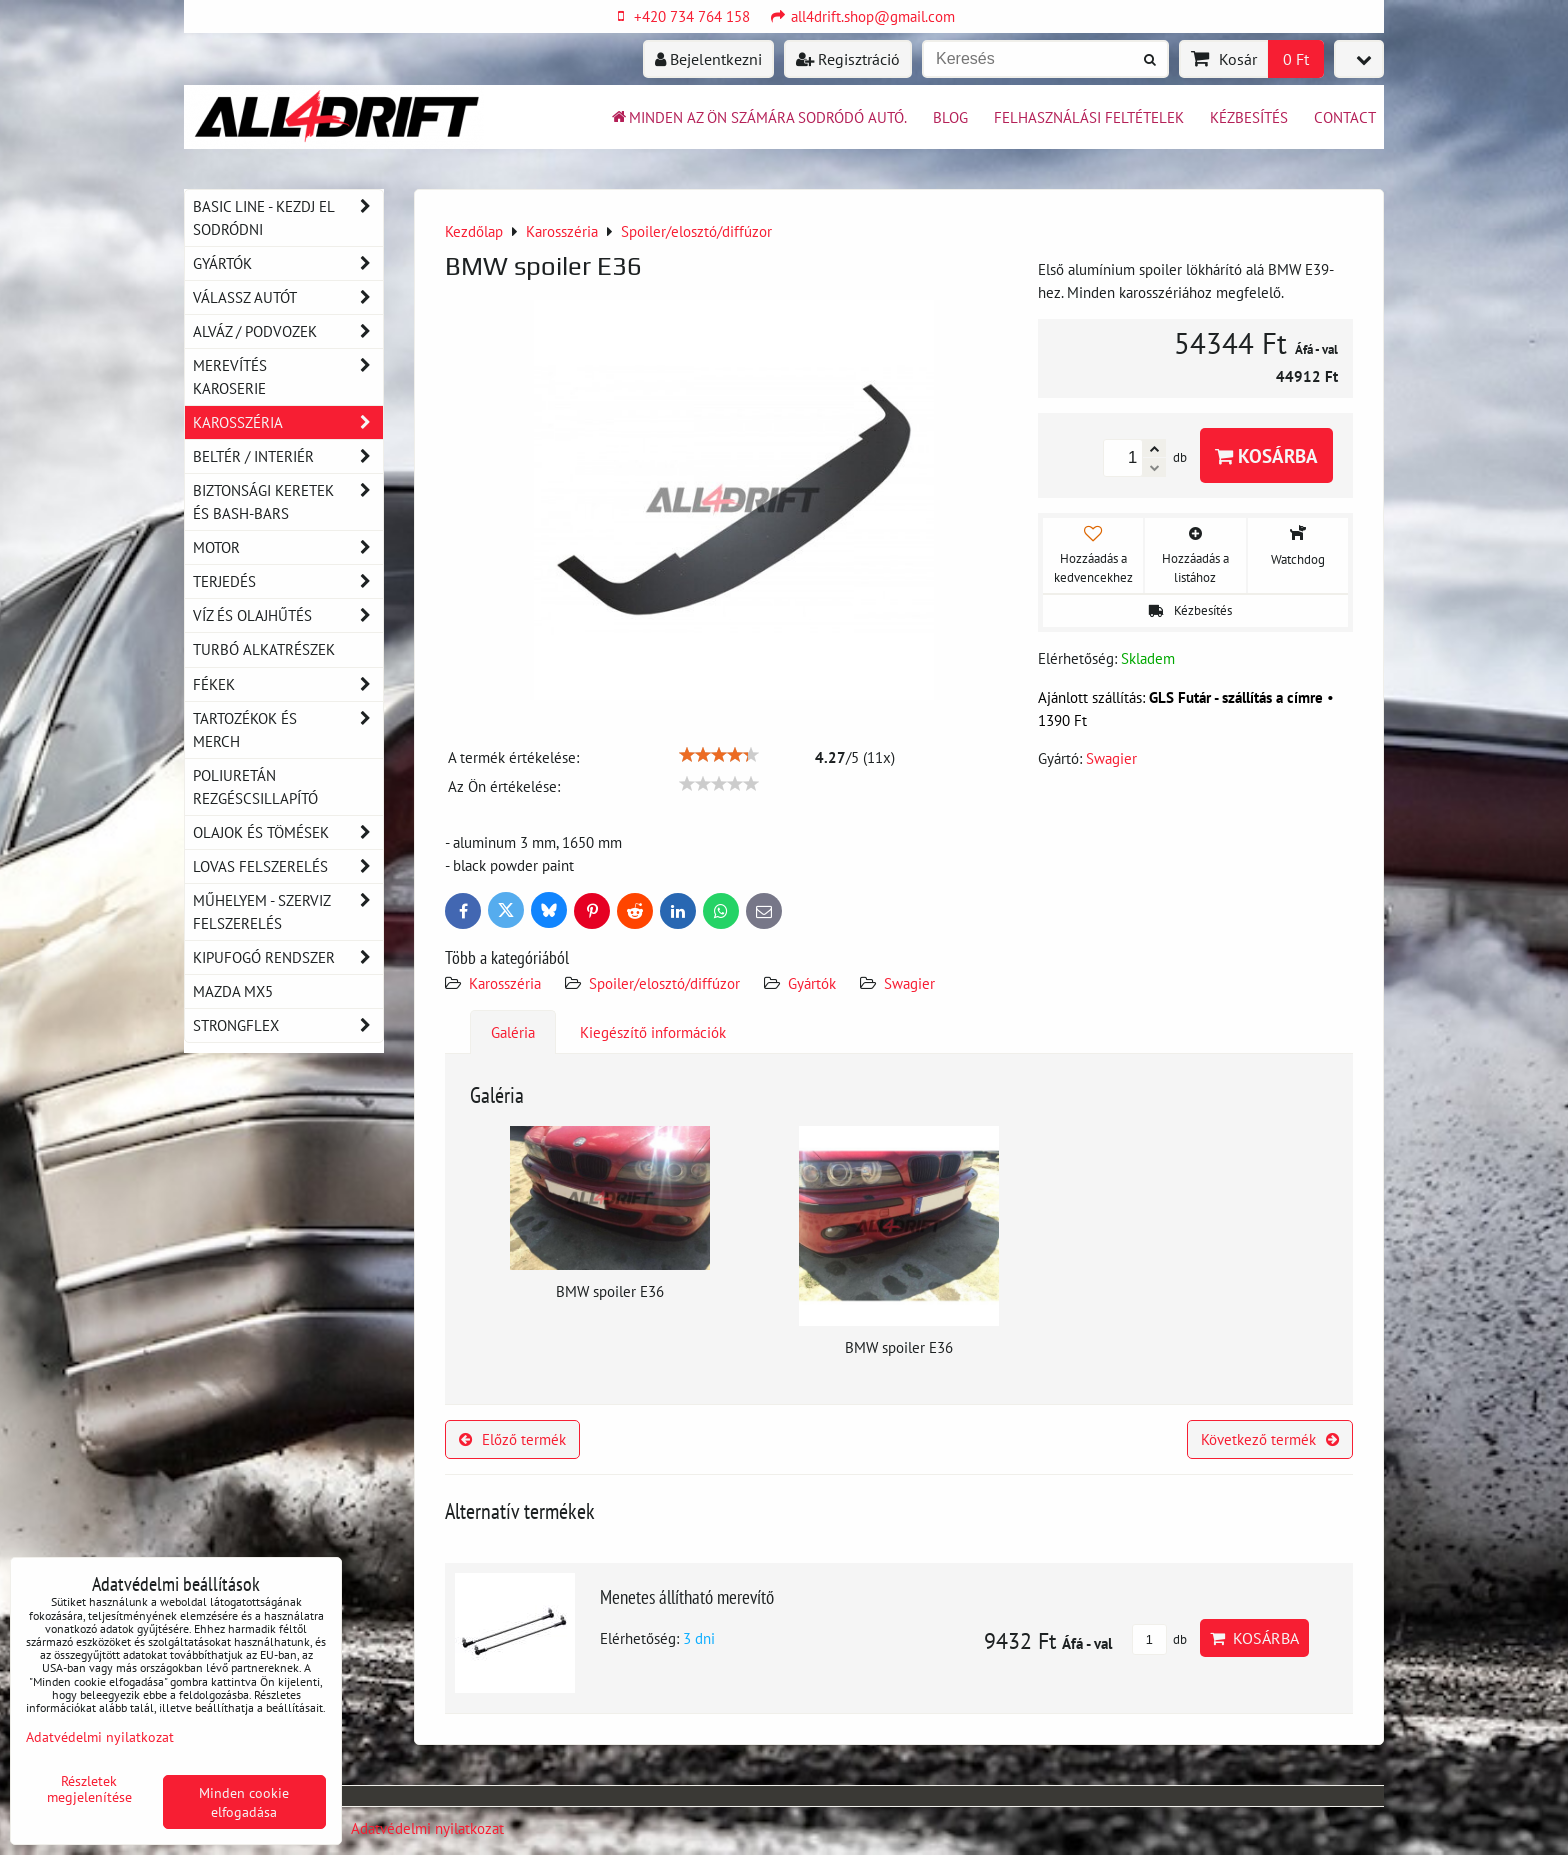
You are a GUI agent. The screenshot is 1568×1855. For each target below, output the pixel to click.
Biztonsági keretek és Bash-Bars (288, 502)
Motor (288, 547)
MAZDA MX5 (233, 991)
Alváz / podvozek (288, 331)
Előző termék (512, 1439)
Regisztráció (848, 59)
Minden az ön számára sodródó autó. (758, 117)
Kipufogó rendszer (288, 957)
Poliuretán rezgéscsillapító (255, 786)
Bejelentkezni (708, 59)
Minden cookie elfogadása (244, 1802)
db (1159, 1639)
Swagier (909, 983)
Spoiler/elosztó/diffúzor (664, 983)
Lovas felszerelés (288, 866)
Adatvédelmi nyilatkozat (427, 1828)
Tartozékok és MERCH (288, 730)
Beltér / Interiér (288, 456)
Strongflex (288, 1025)
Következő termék (1270, 1439)
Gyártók (812, 983)
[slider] (719, 755)
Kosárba (1266, 455)
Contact (1345, 117)
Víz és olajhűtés (288, 615)
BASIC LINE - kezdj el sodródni (288, 218)
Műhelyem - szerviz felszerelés (288, 912)
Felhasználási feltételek (1089, 117)
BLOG (950, 117)
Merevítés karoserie (288, 377)
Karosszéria (505, 983)
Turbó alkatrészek (264, 649)
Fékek (288, 684)
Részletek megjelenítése (89, 1789)
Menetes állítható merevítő (687, 1596)
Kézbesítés (1249, 117)
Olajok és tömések (288, 832)
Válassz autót (288, 297)
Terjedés (288, 581)
